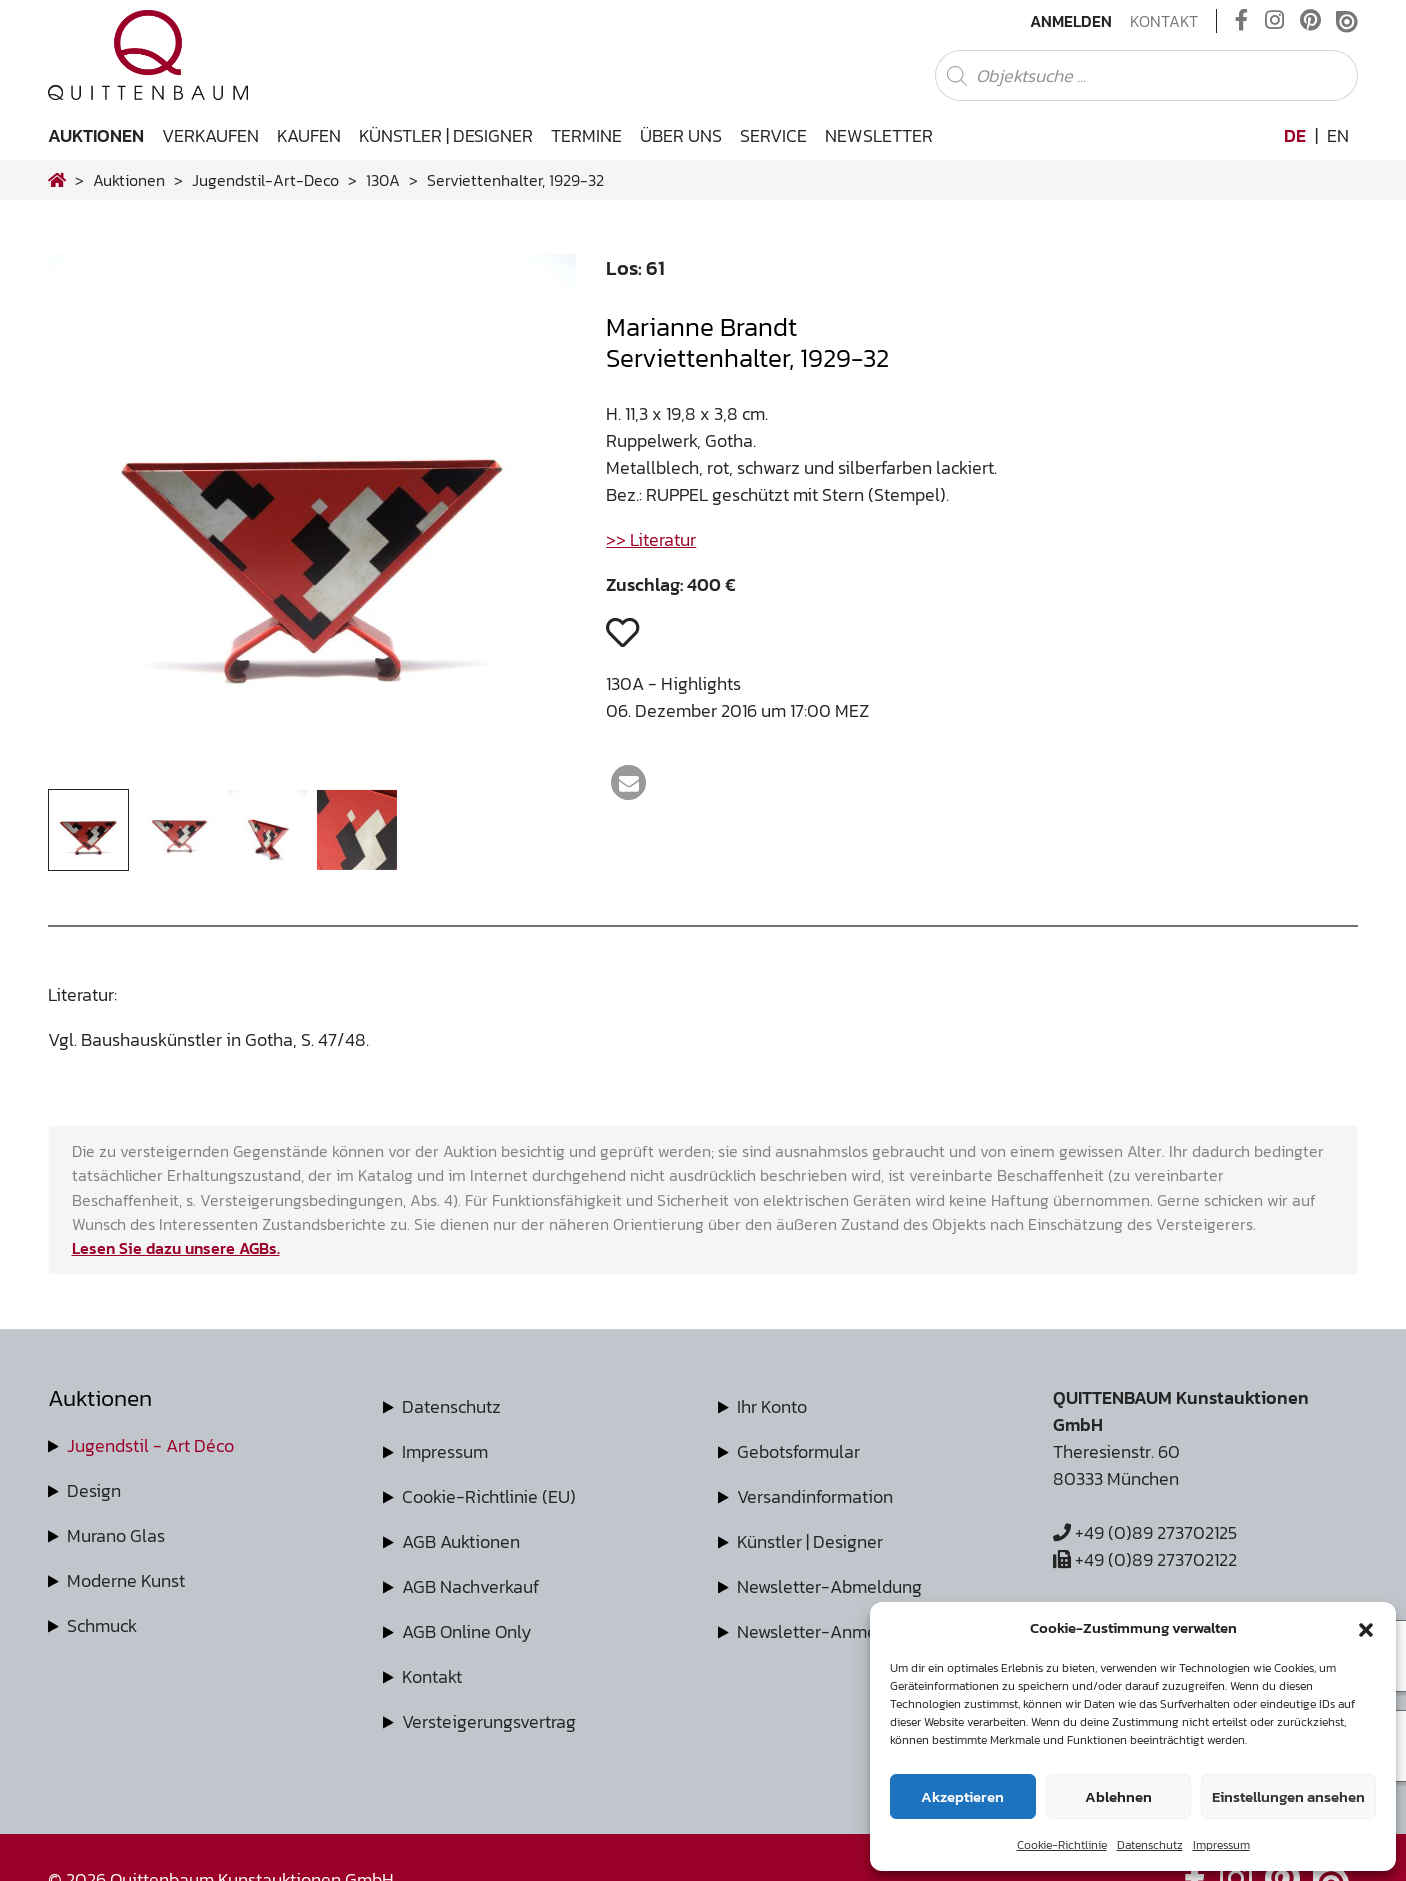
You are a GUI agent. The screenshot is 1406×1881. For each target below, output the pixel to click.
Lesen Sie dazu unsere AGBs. (176, 1248)
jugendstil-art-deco (265, 180)
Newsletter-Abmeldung (829, 1586)
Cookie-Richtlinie (1062, 1845)
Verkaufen (210, 135)
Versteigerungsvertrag (489, 1721)
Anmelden (1071, 21)
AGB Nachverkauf (470, 1586)
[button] (1366, 1628)
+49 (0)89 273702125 (1145, 1532)
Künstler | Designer (446, 135)
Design (94, 1490)
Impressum (1221, 1845)
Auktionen (96, 135)
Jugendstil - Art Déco (150, 1445)
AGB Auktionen (461, 1541)
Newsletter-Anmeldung (829, 1631)
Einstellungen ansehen (1288, 1796)
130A (383, 180)
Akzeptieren (962, 1796)
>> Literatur (651, 539)
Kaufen (309, 135)
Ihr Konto (772, 1406)
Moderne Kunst (126, 1580)
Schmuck (102, 1625)
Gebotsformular (798, 1451)
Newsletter (879, 135)
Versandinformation (815, 1496)
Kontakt (1164, 21)
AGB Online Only (467, 1631)
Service (773, 135)
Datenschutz (1150, 1845)
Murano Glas (116, 1535)
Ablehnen (1118, 1796)
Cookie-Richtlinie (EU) (489, 1496)
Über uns (681, 135)
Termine (586, 135)
